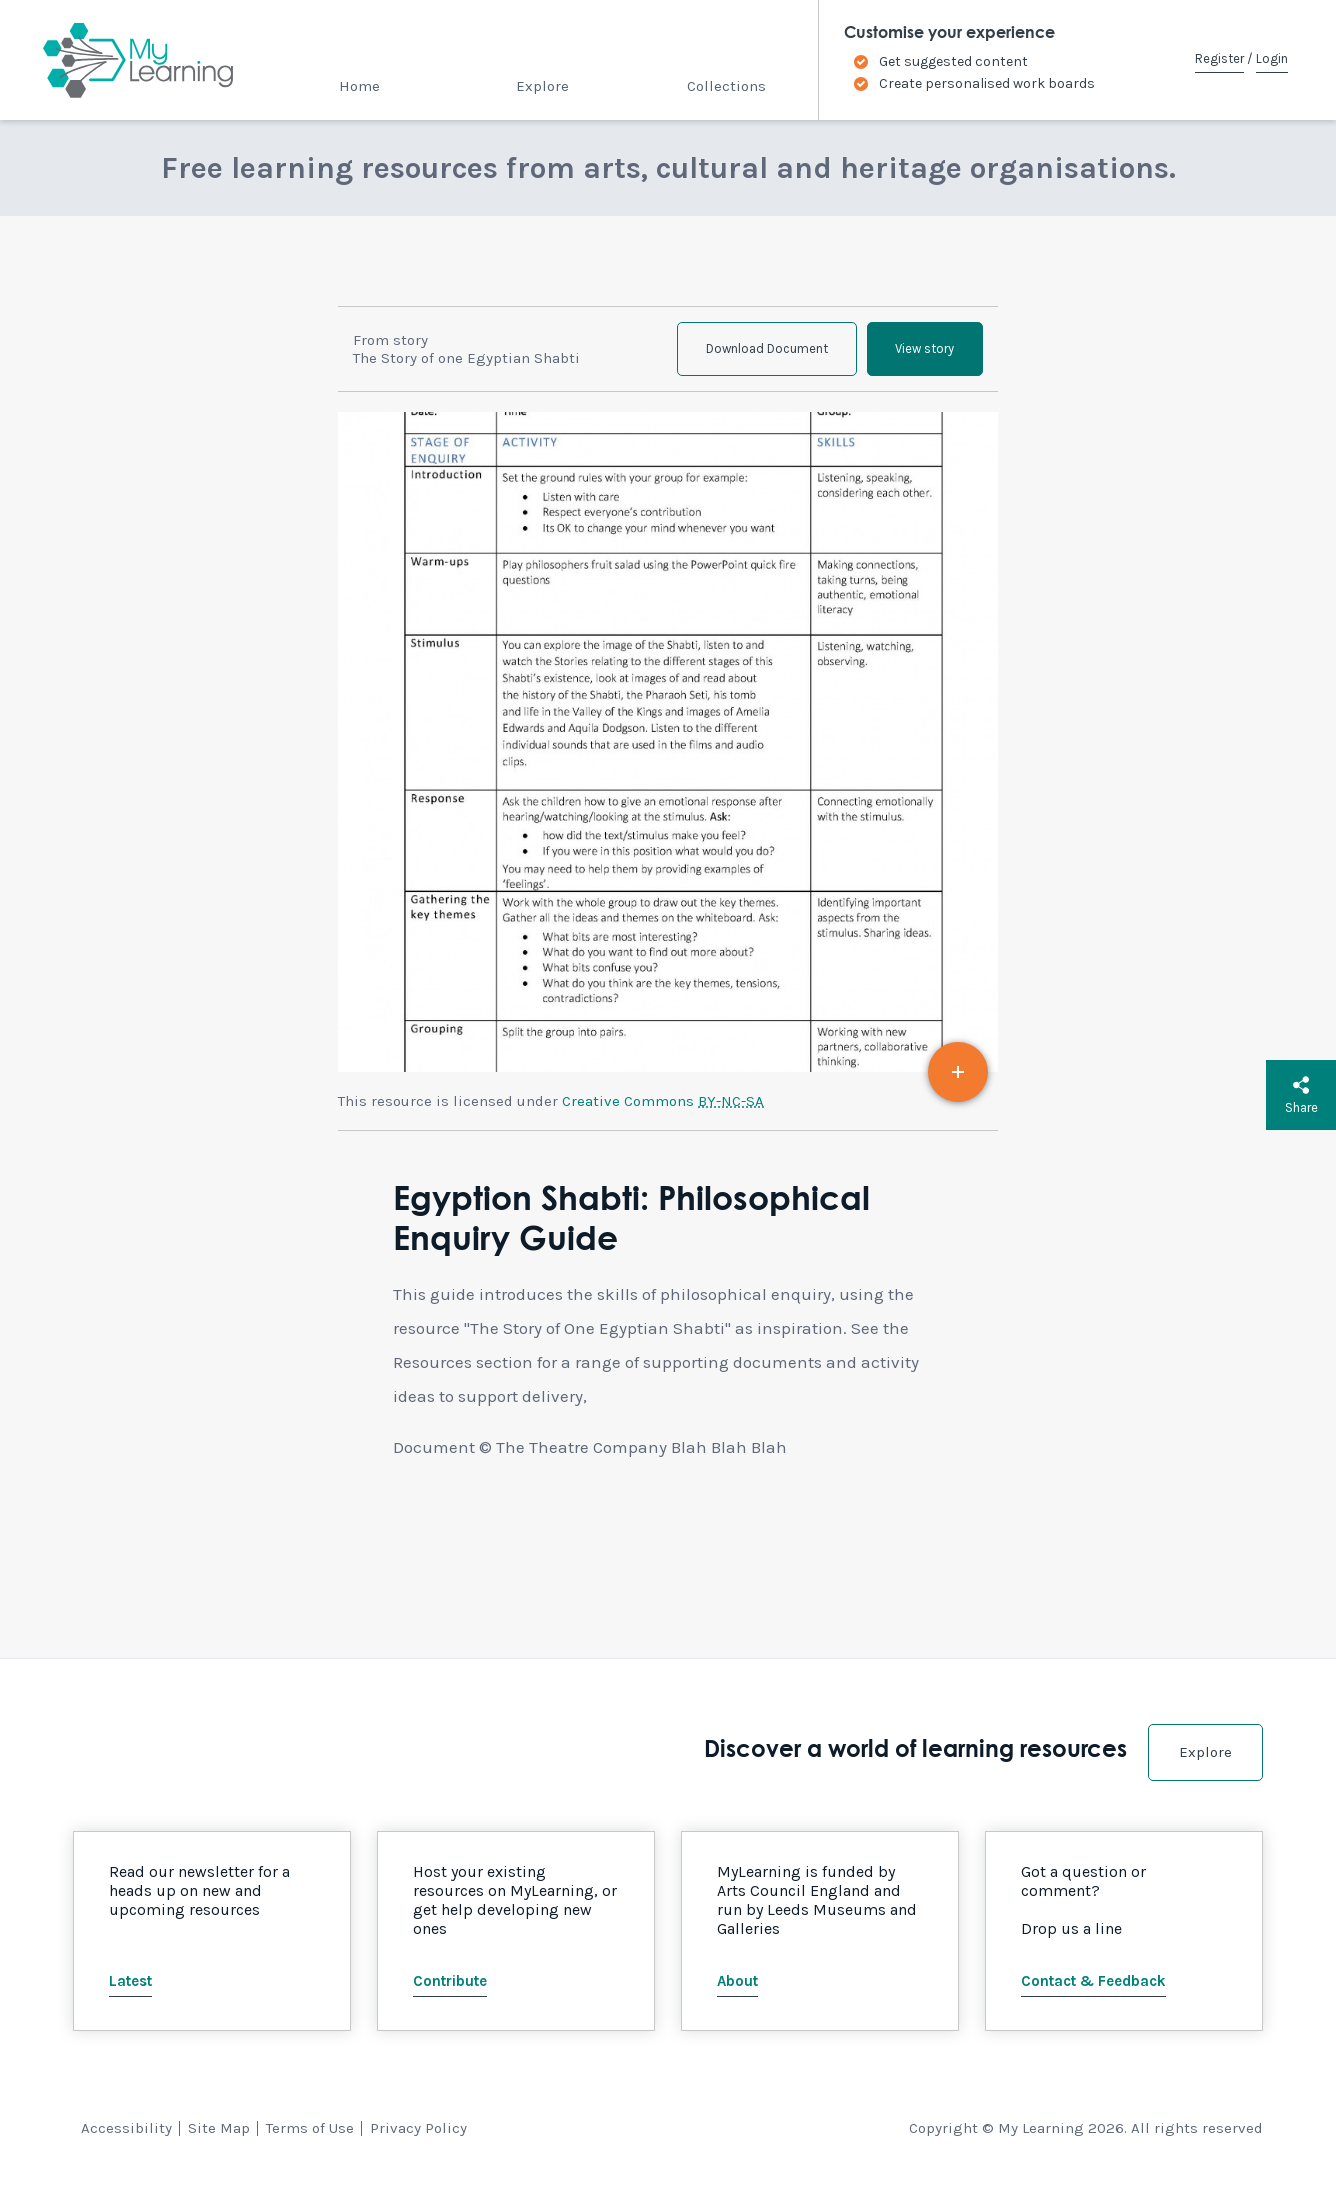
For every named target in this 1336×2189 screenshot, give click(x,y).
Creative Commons (663, 1104)
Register (1219, 58)
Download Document (760, 350)
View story (922, 350)
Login (1272, 58)
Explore (542, 86)
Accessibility (126, 2131)
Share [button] (1301, 1095)
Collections (726, 86)
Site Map (219, 2131)
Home (359, 86)
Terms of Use (310, 2131)
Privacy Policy (418, 2131)
